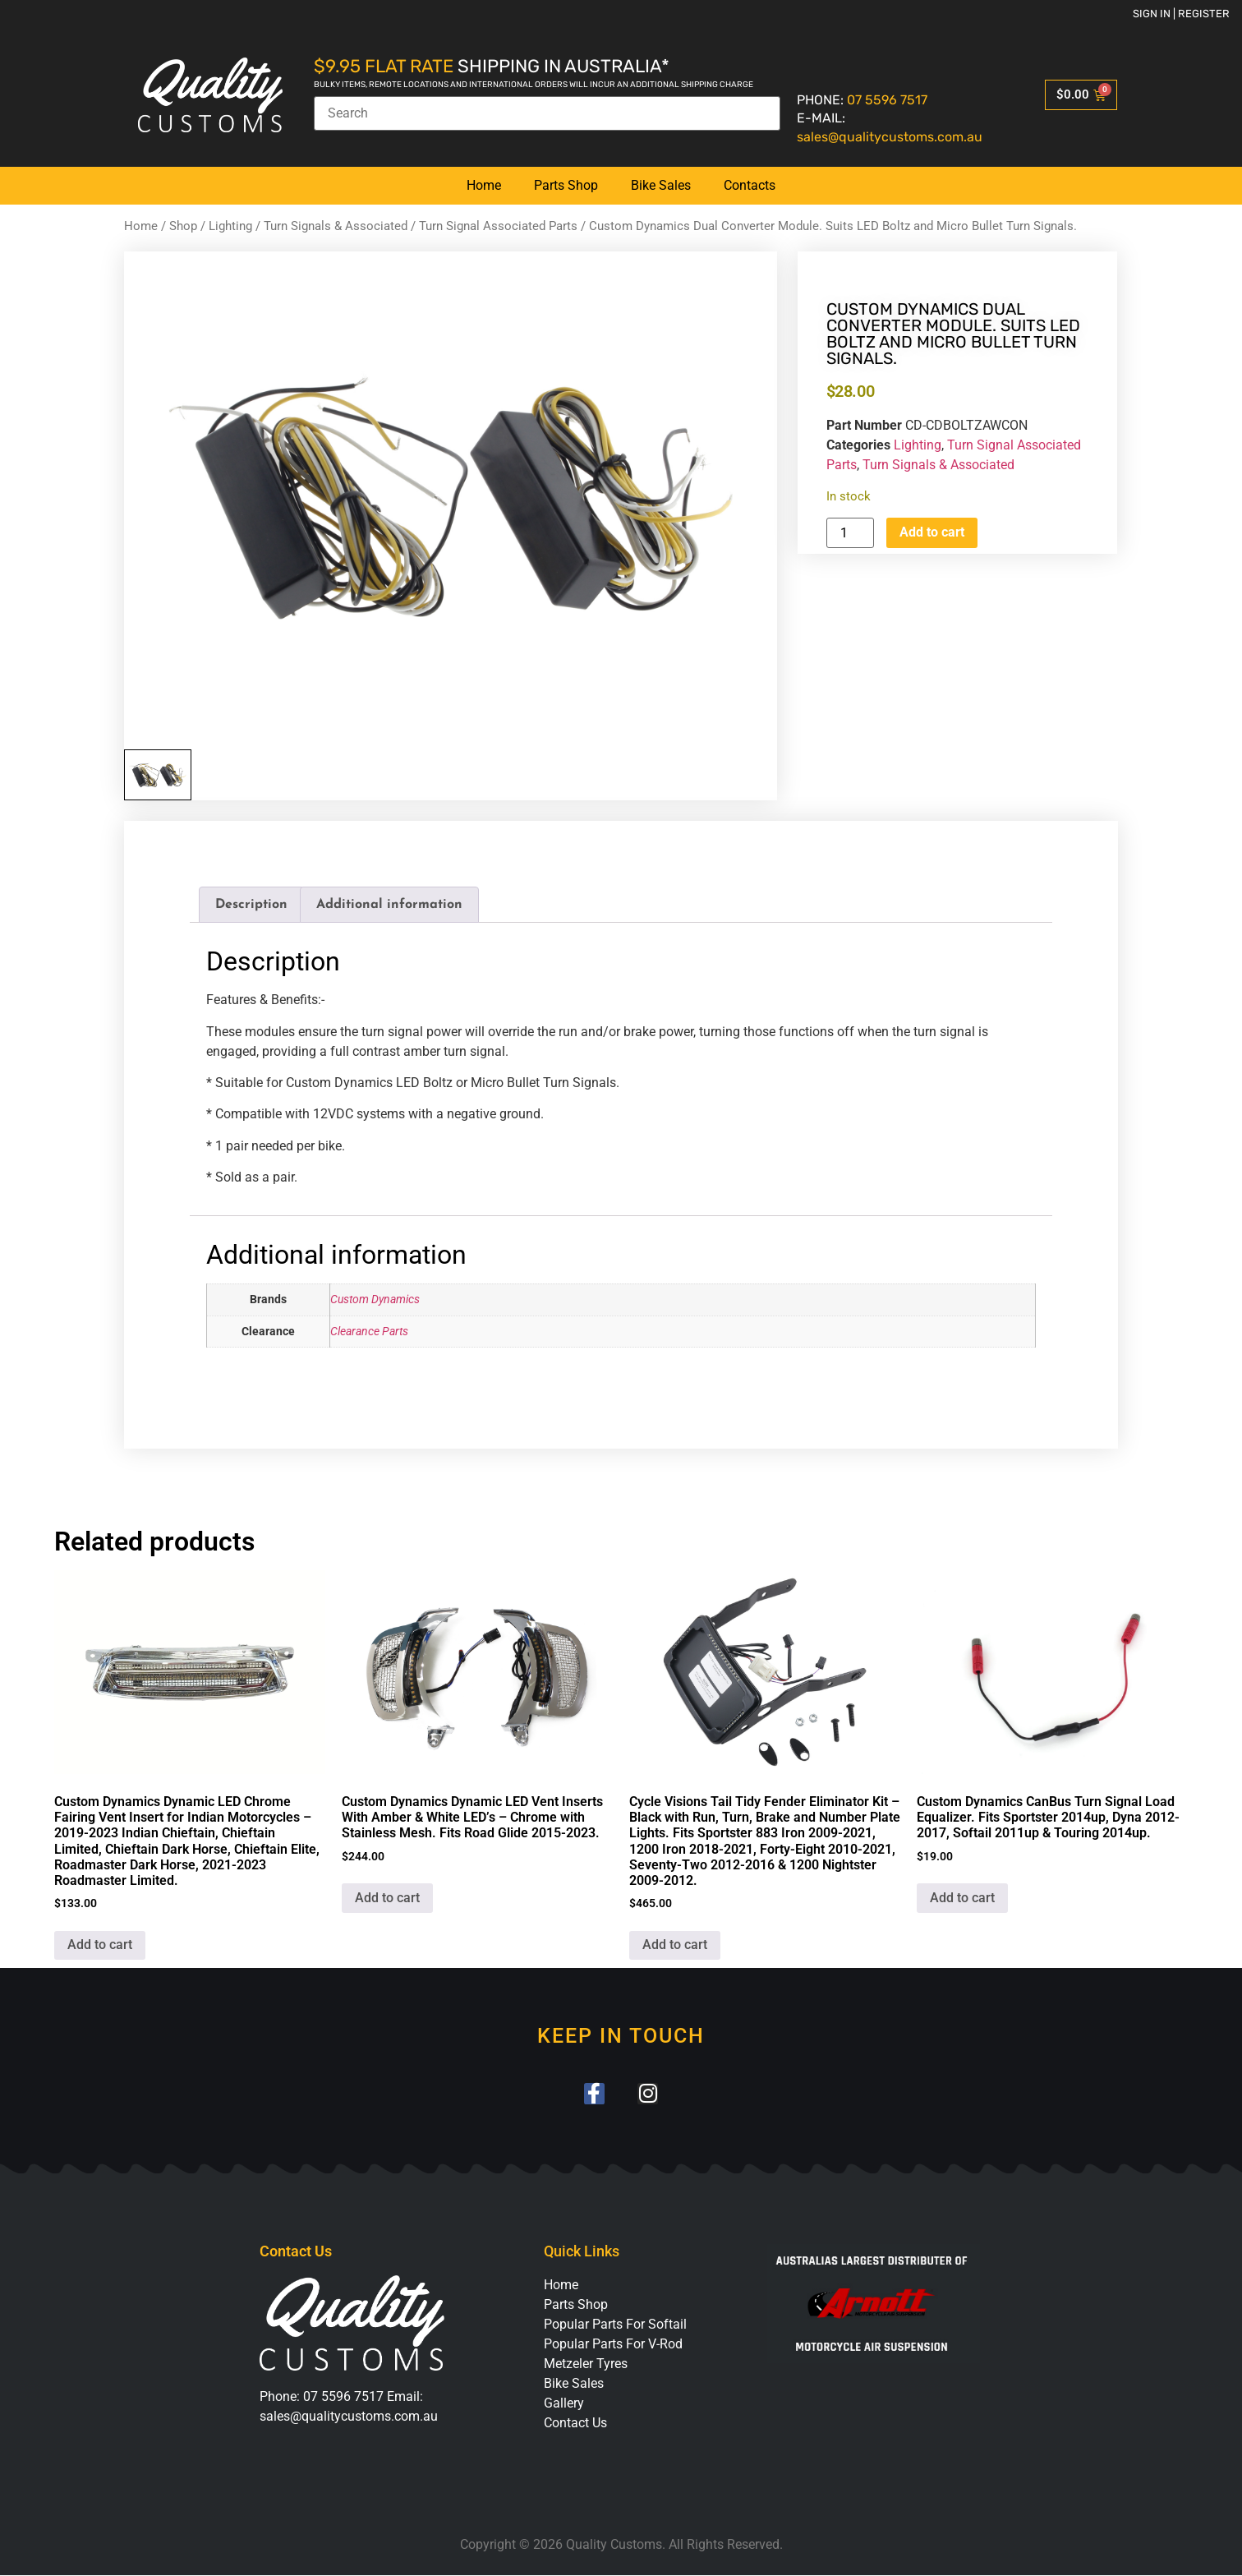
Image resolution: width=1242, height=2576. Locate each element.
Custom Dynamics (375, 1299)
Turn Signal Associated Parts (498, 226)
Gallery (564, 2404)
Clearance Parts (369, 1332)
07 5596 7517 (887, 100)
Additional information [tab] (389, 904)
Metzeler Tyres (586, 2364)
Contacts (749, 185)
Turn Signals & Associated (335, 226)
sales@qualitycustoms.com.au (889, 137)
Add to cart (931, 532)
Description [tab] (251, 904)
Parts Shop (566, 185)
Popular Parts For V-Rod (613, 2345)
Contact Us (575, 2423)
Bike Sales (661, 185)
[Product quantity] (850, 533)
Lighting (230, 226)
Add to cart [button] (99, 1944)
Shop (183, 226)
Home (484, 185)
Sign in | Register (1181, 13)
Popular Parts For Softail (615, 2325)
